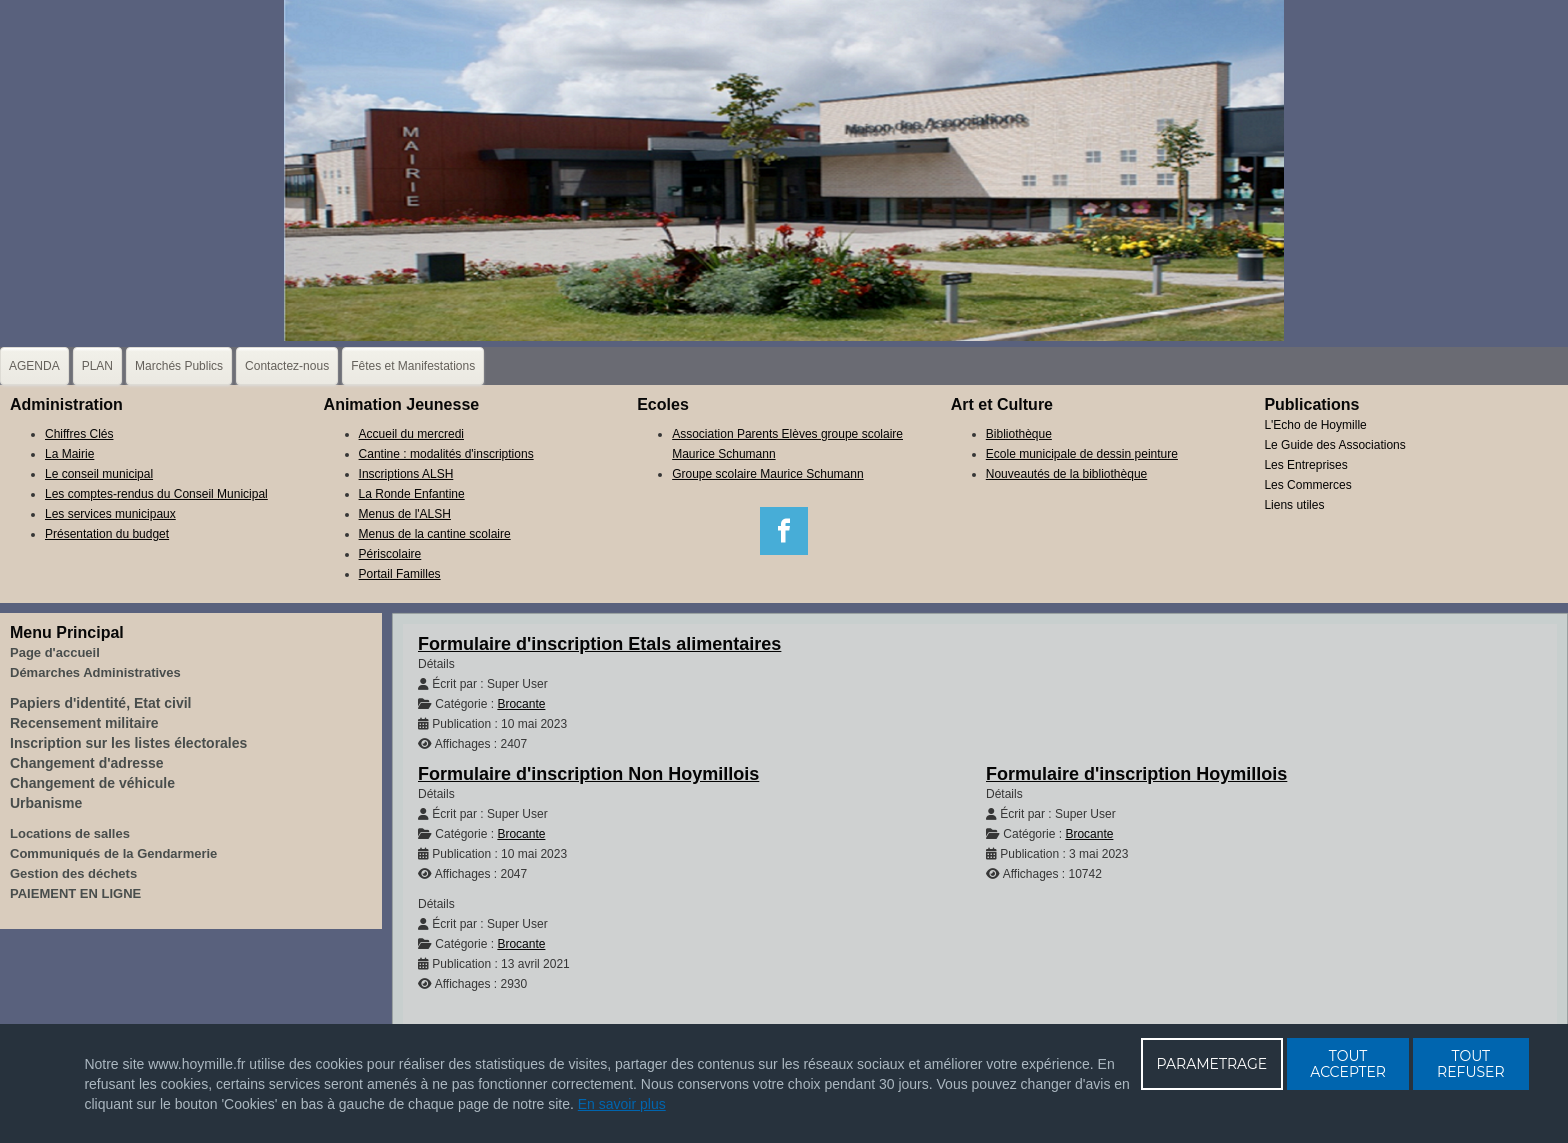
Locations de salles (70, 833)
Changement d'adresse (87, 763)
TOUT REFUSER (1471, 1064)
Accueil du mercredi (411, 434)
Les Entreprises (1305, 465)
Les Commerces (1307, 485)
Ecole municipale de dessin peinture (1082, 454)
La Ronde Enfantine (412, 494)
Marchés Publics (179, 366)
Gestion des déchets (73, 873)
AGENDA (34, 366)
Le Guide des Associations (1334, 445)
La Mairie (69, 454)
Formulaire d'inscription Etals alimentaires (599, 644)
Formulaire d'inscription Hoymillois (1136, 774)
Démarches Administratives (95, 672)
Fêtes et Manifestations (413, 366)
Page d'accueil (55, 652)
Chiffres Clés (79, 434)
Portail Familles (400, 574)
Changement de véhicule (92, 783)
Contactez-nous (287, 366)
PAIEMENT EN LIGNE (75, 893)
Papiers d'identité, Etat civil (101, 703)
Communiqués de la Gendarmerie (113, 853)
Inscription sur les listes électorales (128, 743)
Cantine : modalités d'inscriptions (446, 454)
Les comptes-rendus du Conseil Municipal (156, 494)
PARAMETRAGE (1212, 1064)
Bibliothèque (1019, 434)
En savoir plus (622, 1104)
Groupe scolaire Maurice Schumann (767, 474)
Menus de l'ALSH (405, 514)
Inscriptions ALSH (406, 474)
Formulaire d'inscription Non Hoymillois (588, 774)
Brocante (521, 704)
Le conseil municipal (99, 474)
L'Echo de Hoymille (1315, 425)
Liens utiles (1294, 505)
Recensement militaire (84, 723)
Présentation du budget (107, 534)
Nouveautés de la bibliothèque (1066, 474)
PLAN (97, 366)
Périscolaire (390, 554)
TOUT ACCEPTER (1348, 1064)
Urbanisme (46, 803)
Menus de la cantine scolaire (435, 534)
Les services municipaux (110, 514)
